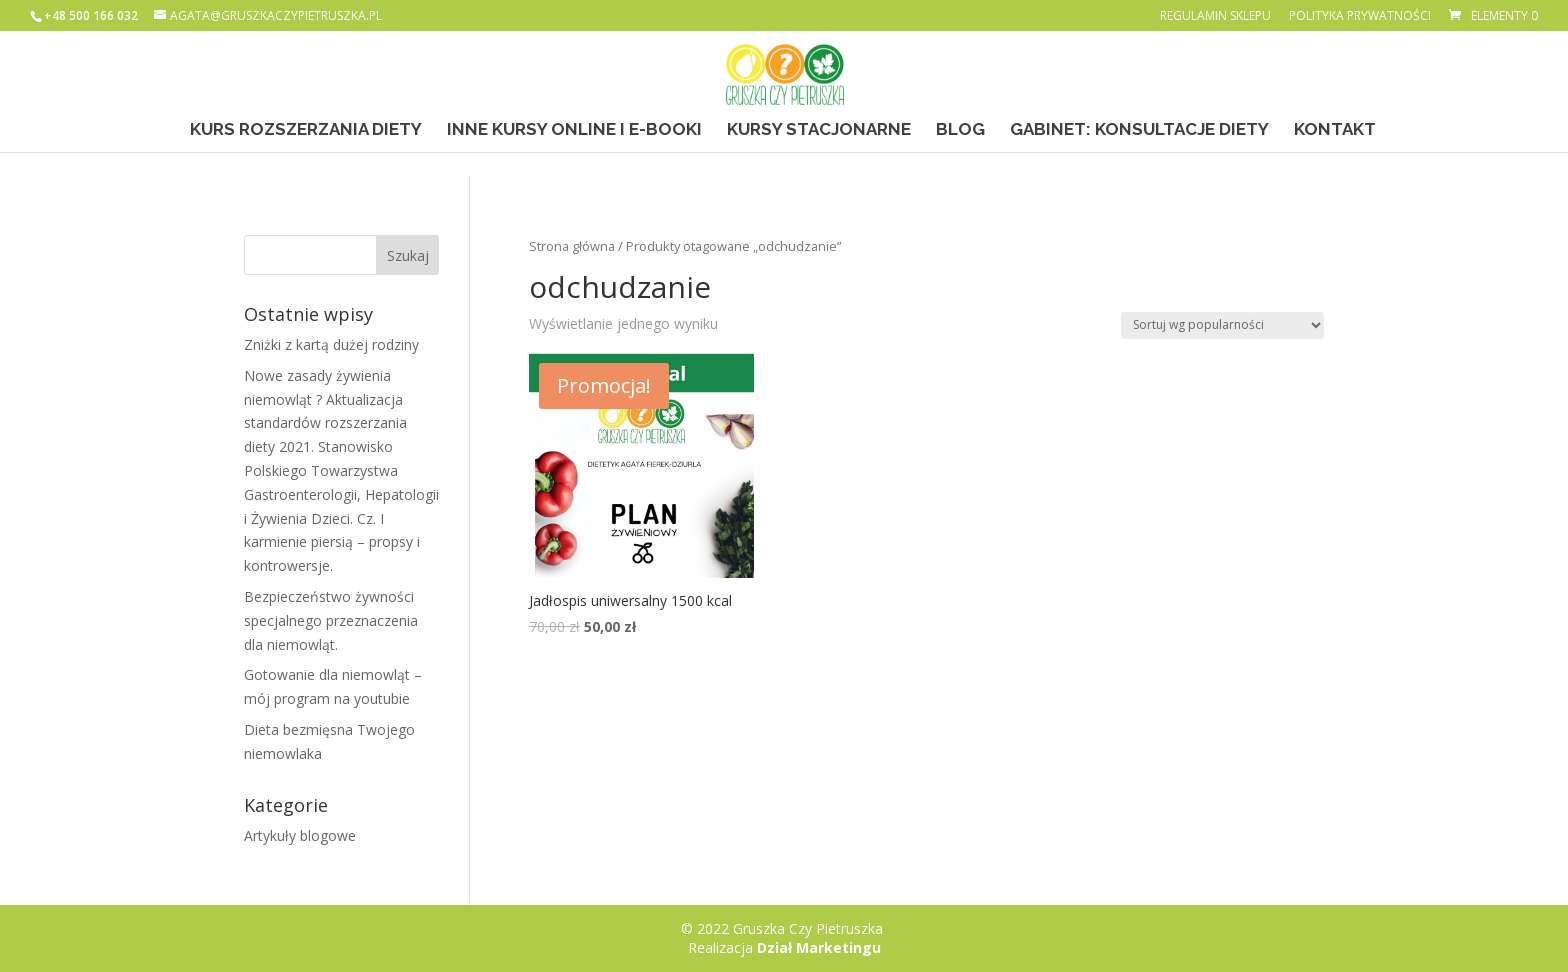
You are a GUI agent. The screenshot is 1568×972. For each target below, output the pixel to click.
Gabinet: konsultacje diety (1139, 130)
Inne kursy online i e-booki (574, 130)
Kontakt (1335, 130)
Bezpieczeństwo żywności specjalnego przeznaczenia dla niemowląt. (331, 620)
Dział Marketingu (819, 947)
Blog (960, 130)
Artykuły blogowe (300, 835)
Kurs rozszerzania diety (306, 130)
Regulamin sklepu (1215, 17)
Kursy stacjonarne (819, 130)
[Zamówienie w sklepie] (1222, 325)
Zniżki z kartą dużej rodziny (331, 344)
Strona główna (572, 246)
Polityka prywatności (1360, 17)
